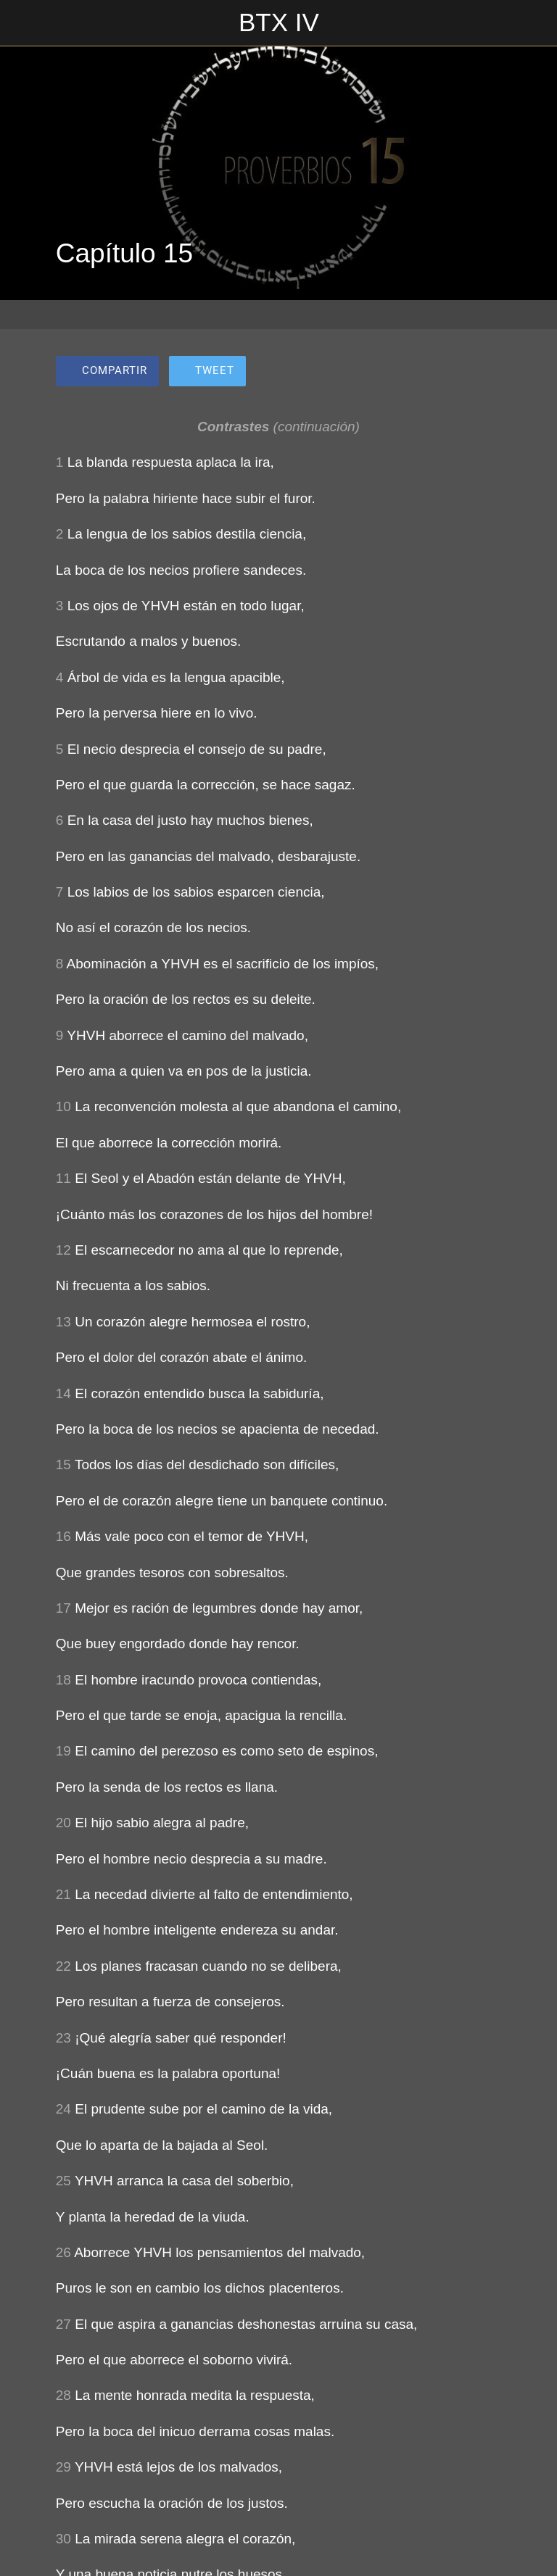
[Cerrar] (23, 23)
